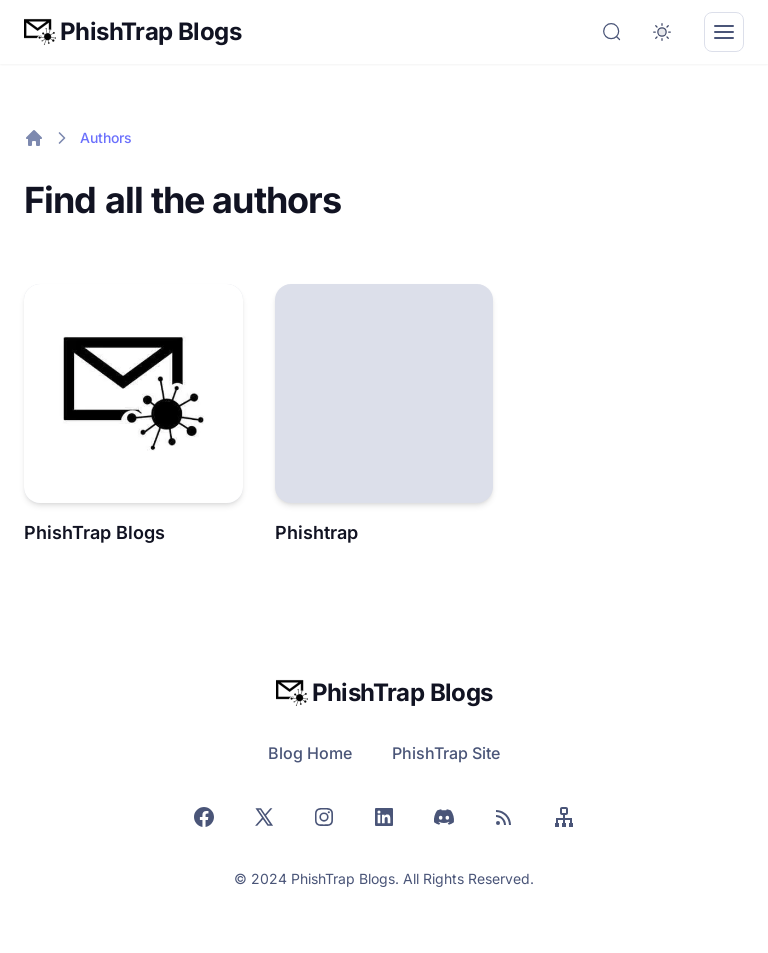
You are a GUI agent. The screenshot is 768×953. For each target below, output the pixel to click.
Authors (106, 137)
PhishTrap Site (446, 753)
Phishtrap (316, 532)
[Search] (612, 32)
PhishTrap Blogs (94, 532)
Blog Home (310, 753)
